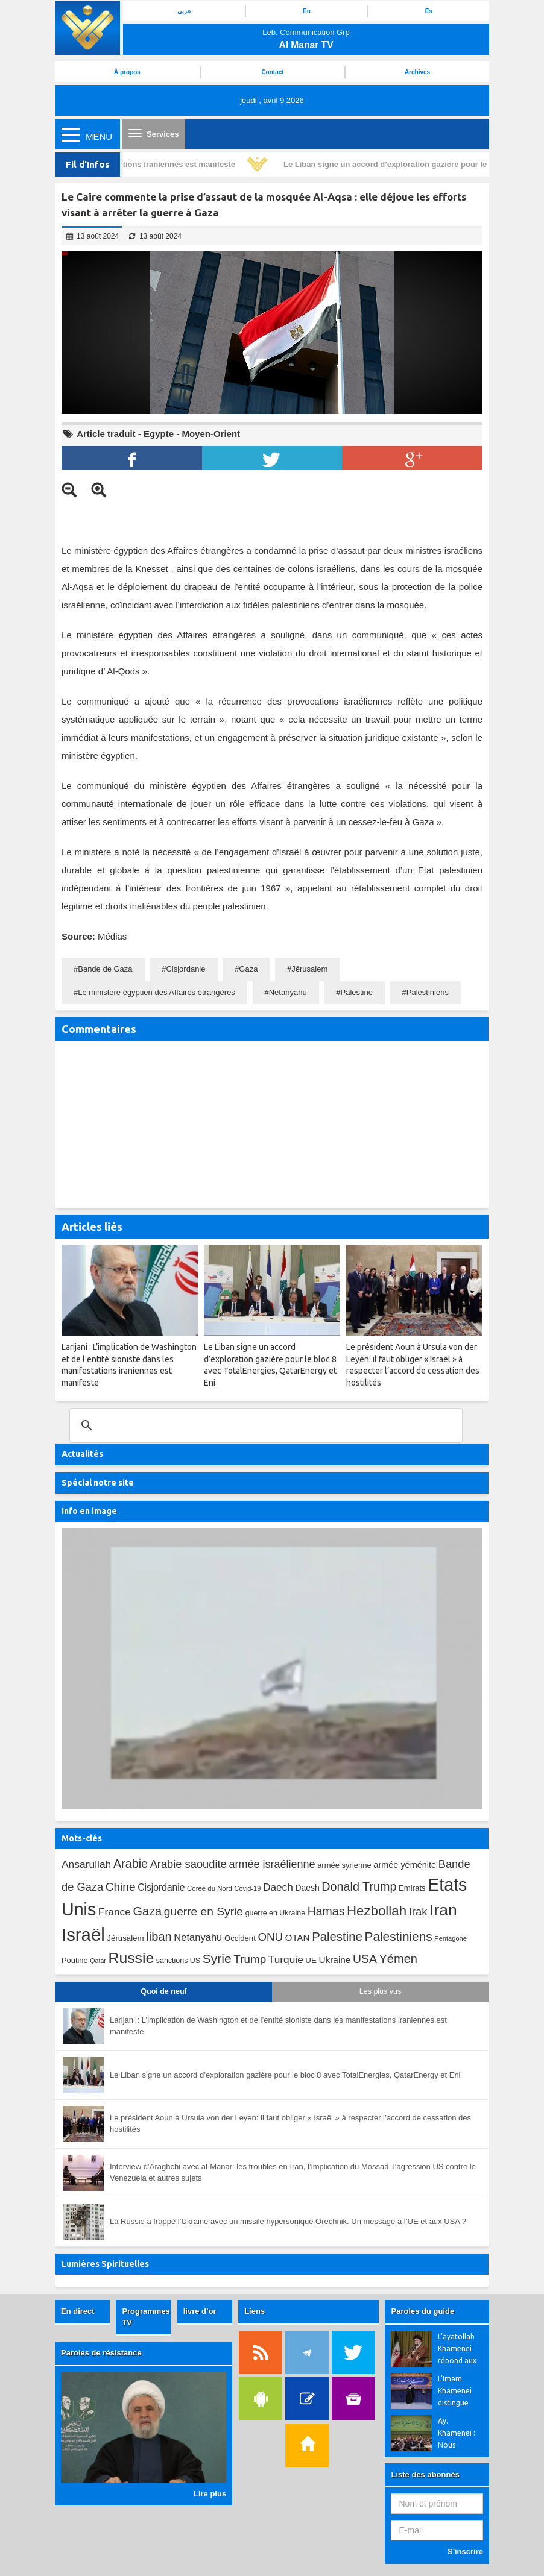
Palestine (356, 992)
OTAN (297, 1937)
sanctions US (178, 1960)
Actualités (82, 1454)
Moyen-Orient (211, 434)
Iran (443, 1910)
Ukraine (334, 1960)
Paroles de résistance (101, 2352)
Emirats (412, 1888)
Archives (417, 72)
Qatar (98, 1960)
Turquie (285, 1959)
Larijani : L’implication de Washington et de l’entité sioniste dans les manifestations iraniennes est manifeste (278, 2025)
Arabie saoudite (188, 1864)
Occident (240, 1938)
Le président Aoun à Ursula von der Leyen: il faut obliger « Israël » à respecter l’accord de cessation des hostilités (290, 2123)
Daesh (307, 1888)
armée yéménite (404, 1865)
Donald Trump (358, 1886)
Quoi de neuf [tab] (163, 1991)
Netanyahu (288, 992)
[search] (264, 1425)
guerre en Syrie (203, 1911)
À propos (127, 72)
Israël (83, 1934)
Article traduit (106, 434)
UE (310, 1960)
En (307, 11)
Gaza (248, 968)
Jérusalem (309, 968)
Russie (131, 1958)
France (114, 1912)
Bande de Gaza (105, 968)
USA (365, 1959)
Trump (249, 1959)
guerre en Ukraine (275, 1913)
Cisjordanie (185, 968)
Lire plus (210, 2493)
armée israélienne (272, 1864)
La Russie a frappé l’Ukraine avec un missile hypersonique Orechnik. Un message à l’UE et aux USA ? (288, 2221)
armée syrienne (344, 1865)
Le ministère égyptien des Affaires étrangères (156, 992)
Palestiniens (427, 992)
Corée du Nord (209, 1888)
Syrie (217, 1958)
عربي (184, 11)
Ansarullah (86, 1864)
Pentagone (450, 1938)
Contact (272, 72)
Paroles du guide (422, 2311)
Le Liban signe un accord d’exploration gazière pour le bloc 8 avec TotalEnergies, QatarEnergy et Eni (285, 2074)
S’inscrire (465, 2551)
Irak (418, 1911)
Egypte (159, 434)
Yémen (398, 1958)
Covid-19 (247, 1888)
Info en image (89, 1511)
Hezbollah (376, 1910)
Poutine (75, 1960)
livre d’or (200, 2311)
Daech (278, 1887)
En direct (78, 2311)
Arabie (130, 1863)
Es (428, 11)
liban (158, 1936)
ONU (270, 1936)
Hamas (326, 1911)
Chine (121, 1886)
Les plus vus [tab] (380, 1991)
